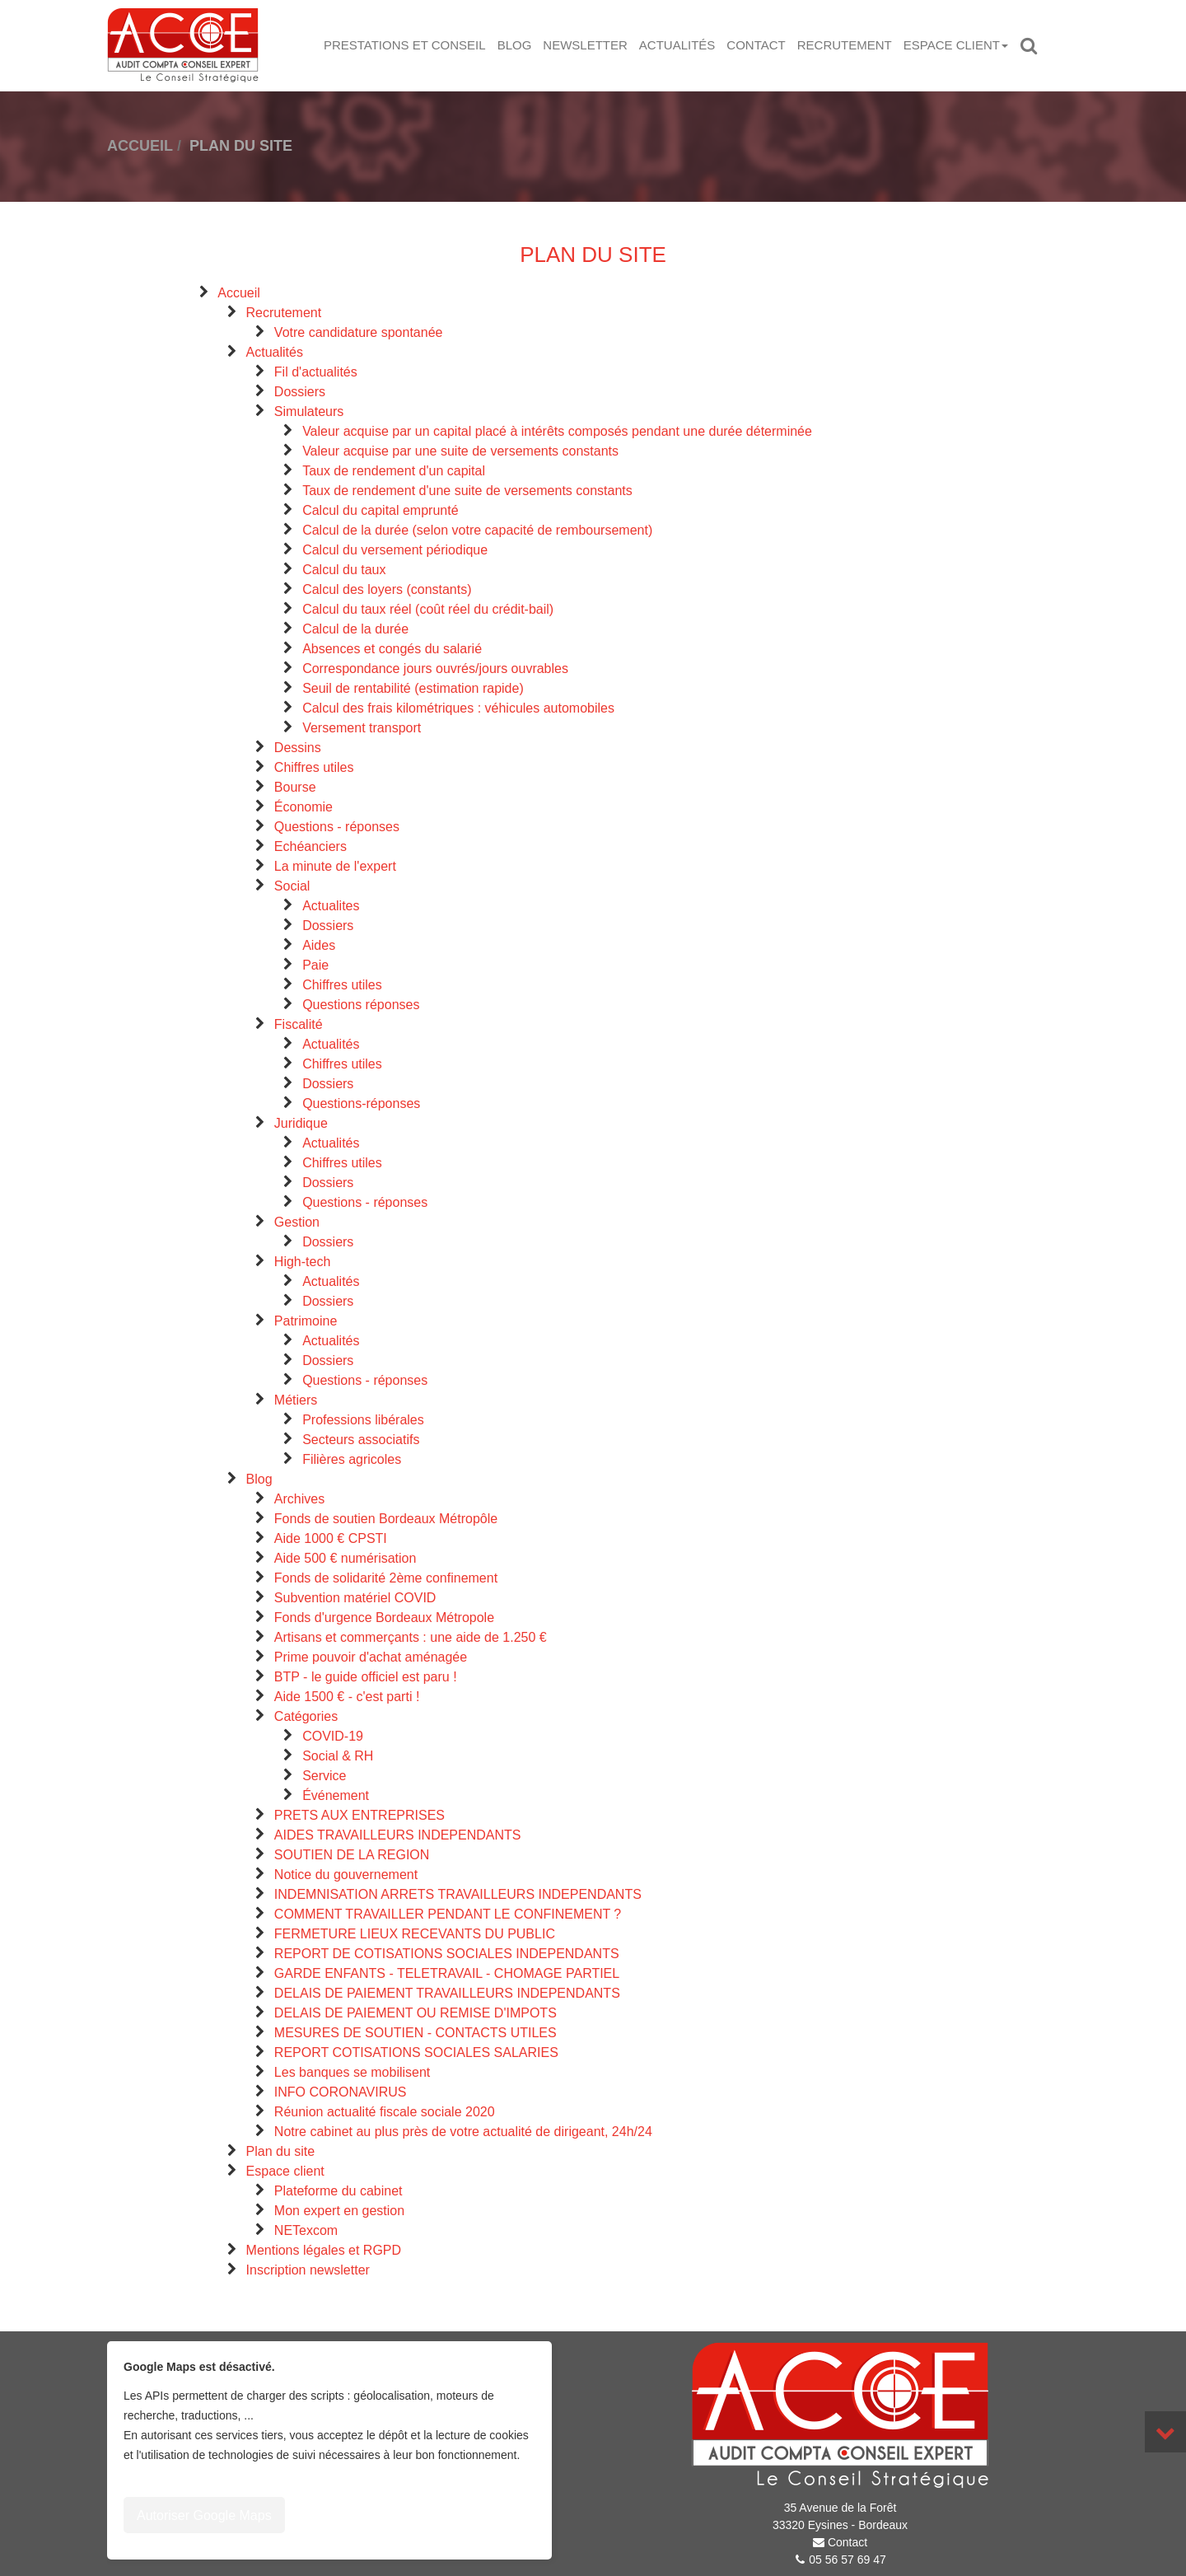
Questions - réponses (336, 827)
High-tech (302, 1262)
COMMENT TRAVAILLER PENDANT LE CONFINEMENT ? (447, 1914)
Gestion (297, 1222)
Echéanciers (310, 846)
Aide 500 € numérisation (345, 1558)
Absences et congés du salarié (392, 649)
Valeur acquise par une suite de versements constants (460, 451)
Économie (303, 807)
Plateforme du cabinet (338, 2191)
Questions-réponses (361, 1103)
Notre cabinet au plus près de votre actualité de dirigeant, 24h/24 (463, 2132)
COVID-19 (332, 1736)
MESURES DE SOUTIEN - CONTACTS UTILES (415, 2033)
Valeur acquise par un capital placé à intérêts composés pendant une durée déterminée (557, 431)
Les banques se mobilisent (352, 2072)
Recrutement (844, 45)
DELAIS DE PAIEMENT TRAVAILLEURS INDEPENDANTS (447, 1993)
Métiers (295, 1400)
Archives (299, 1499)
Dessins (297, 748)
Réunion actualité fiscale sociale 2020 (384, 2112)
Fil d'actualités (315, 372)
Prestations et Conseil (405, 45)
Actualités (677, 45)
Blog (514, 45)
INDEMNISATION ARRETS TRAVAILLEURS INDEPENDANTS (458, 1894)
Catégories (306, 1716)
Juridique (301, 1123)
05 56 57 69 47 (847, 2559)
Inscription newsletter (308, 2270)
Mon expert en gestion (339, 2211)
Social (292, 886)
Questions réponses (360, 1005)
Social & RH (337, 1756)
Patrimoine (305, 1321)
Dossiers (299, 392)
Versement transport (361, 728)
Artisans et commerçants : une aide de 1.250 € (410, 1637)
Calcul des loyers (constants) (386, 589)
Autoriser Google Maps (204, 2515)
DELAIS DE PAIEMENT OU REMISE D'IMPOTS (415, 2013)
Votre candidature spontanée (358, 332)
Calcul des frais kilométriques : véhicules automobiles (458, 708)
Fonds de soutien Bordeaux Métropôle (385, 1519)
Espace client (956, 45)
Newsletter (585, 45)
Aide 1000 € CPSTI (330, 1538)
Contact (755, 45)
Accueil (238, 293)
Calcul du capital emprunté (380, 510)
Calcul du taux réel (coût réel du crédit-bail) (427, 609)
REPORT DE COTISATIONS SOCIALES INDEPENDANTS (446, 1954)
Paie (315, 965)
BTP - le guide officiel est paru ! (365, 1677)
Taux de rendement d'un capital (393, 471)
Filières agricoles (351, 1459)
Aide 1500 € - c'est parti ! (346, 1697)
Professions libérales (363, 1420)
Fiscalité (298, 1024)
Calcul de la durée (355, 629)
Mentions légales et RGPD (324, 2250)
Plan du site (280, 2151)
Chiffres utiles (314, 767)
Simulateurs (308, 411)
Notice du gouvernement (346, 1875)
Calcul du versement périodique (395, 550)
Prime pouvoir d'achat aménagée (370, 1657)
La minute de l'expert (335, 866)
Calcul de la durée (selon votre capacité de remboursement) (477, 530)
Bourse (295, 787)
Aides (318, 945)
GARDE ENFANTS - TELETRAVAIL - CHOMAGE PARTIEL (446, 1973)
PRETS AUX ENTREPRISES (359, 1815)
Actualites (330, 906)
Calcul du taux (343, 570)
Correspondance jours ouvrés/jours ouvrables (435, 669)
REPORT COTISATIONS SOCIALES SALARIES (416, 2052)
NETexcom (306, 2230)
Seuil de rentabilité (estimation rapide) (413, 688)
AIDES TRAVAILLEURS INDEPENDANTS (397, 1835)
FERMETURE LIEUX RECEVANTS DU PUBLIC (414, 1934)
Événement (335, 1795)
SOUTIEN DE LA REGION (351, 1855)
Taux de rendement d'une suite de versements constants (467, 491)
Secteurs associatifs (360, 1440)
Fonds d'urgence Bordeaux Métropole (384, 1618)
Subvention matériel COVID (355, 1598)
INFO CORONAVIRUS (340, 2092)
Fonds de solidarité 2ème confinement (385, 1578)
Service (324, 1776)
